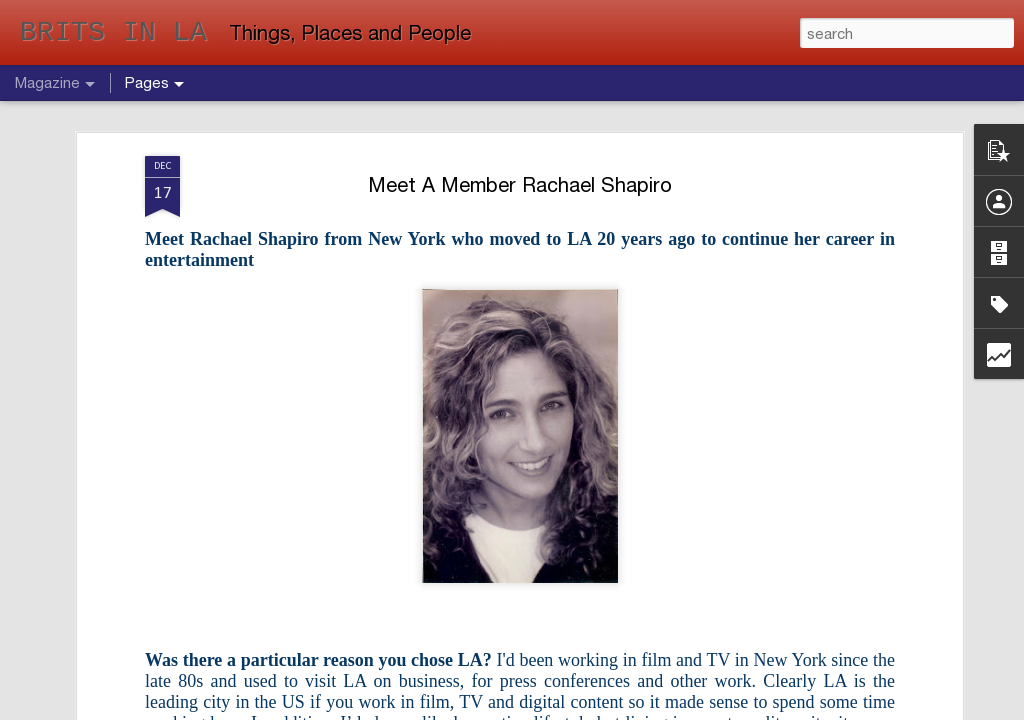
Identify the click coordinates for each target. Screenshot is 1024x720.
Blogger (607, 708)
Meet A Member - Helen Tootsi (858, 578)
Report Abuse (661, 708)
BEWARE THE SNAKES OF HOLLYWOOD (611, 588)
